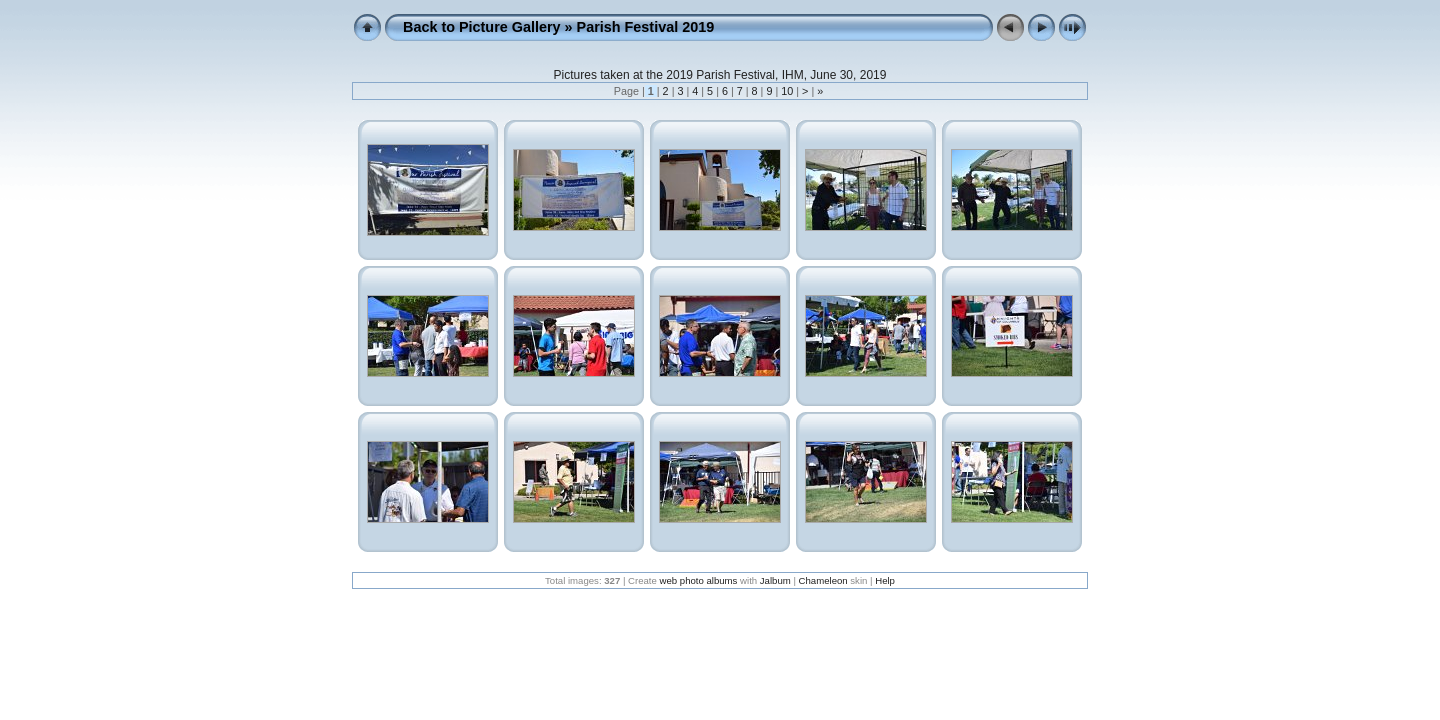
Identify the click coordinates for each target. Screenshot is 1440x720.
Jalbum (775, 580)
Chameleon (823, 580)
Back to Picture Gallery (482, 27)
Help (885, 580)
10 (787, 91)
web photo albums (699, 580)
